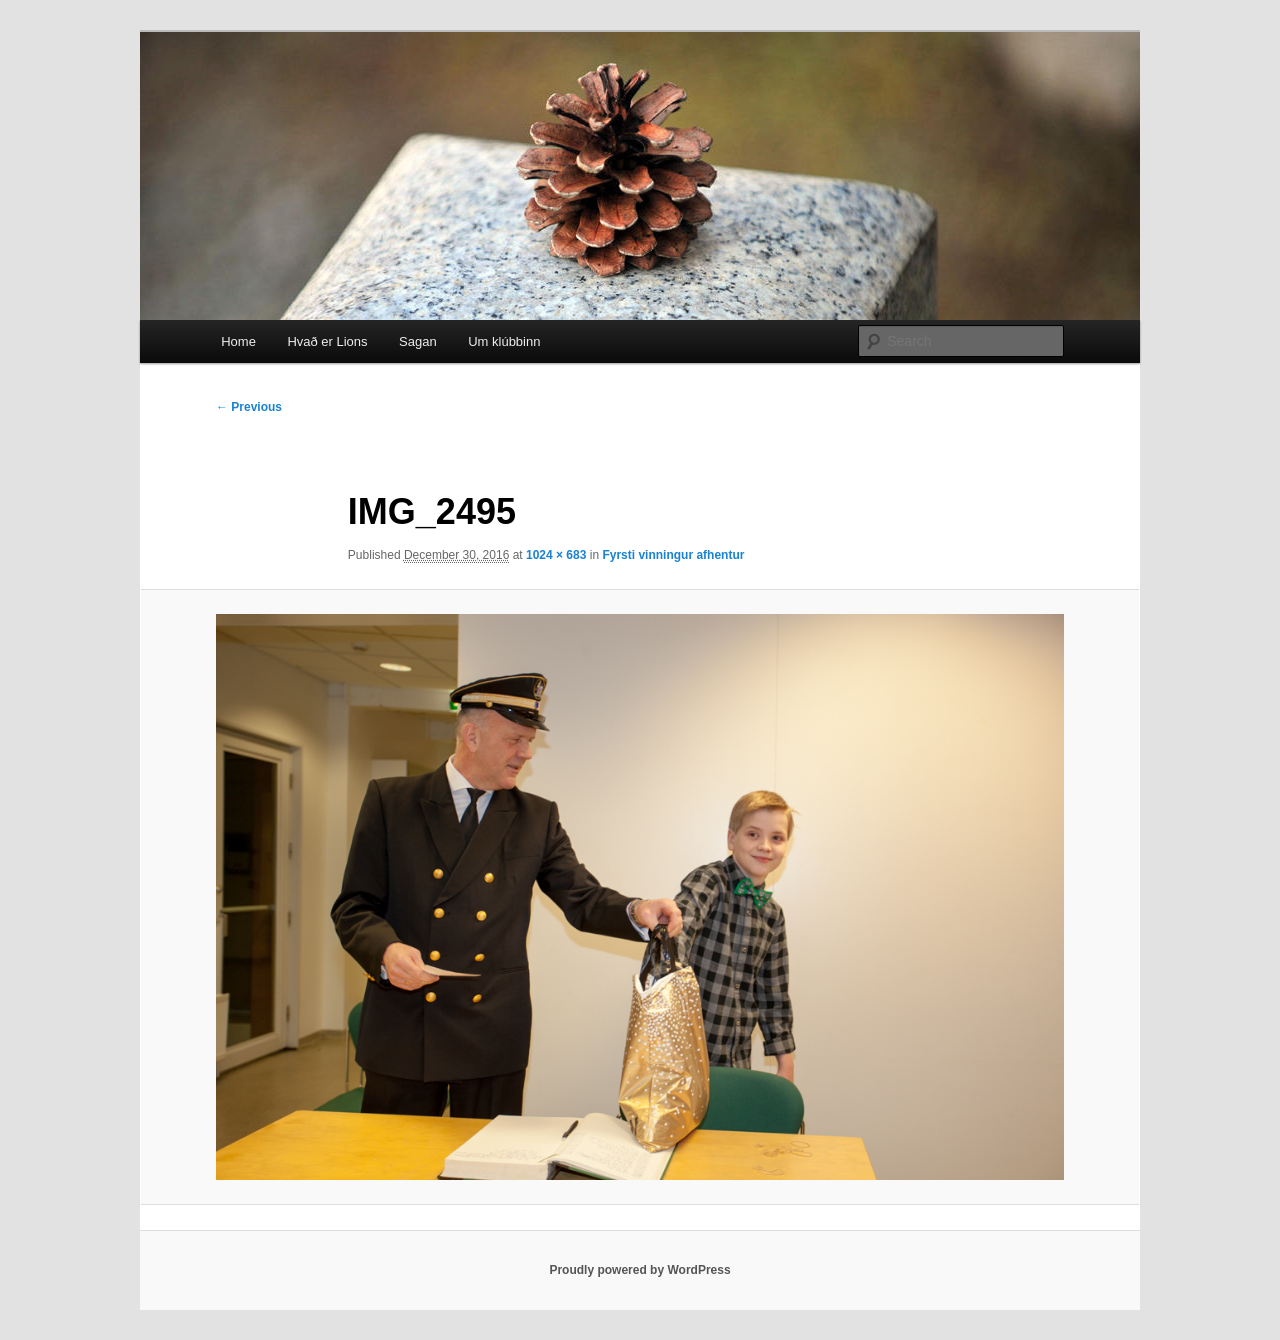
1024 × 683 (556, 555)
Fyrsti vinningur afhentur (673, 555)
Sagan (418, 341)
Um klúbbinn (504, 341)
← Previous (249, 407)
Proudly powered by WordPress (639, 1270)
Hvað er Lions (327, 341)
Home (238, 341)
